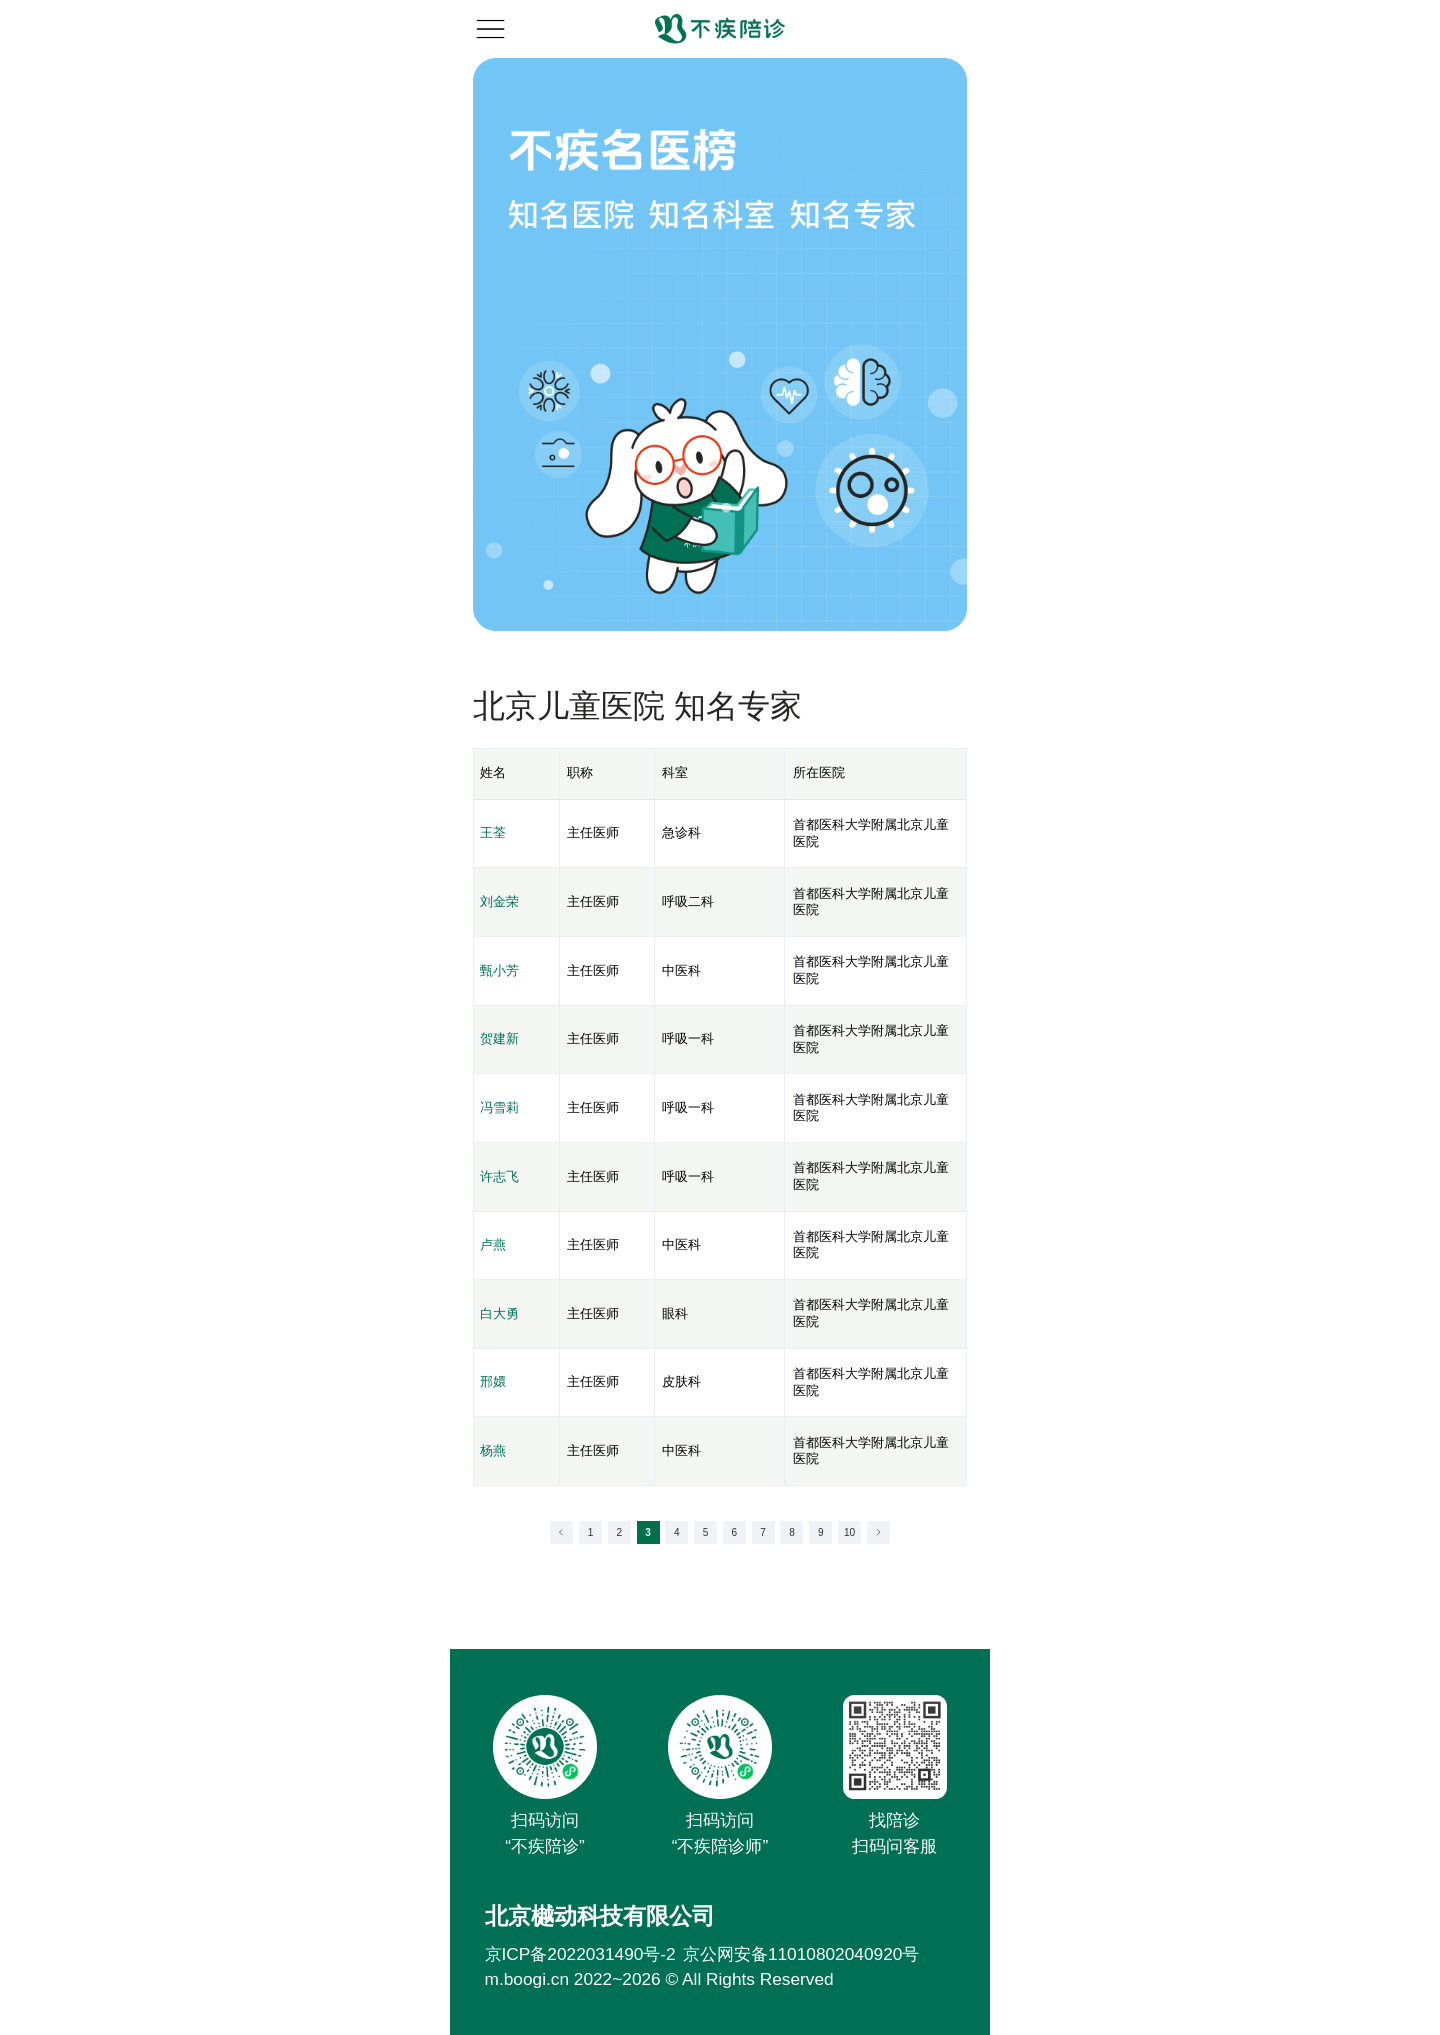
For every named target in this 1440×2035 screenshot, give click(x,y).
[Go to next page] (878, 1532)
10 (849, 1532)
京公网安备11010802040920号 (801, 1954)
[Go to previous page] (561, 1532)
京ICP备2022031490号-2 (580, 1954)
